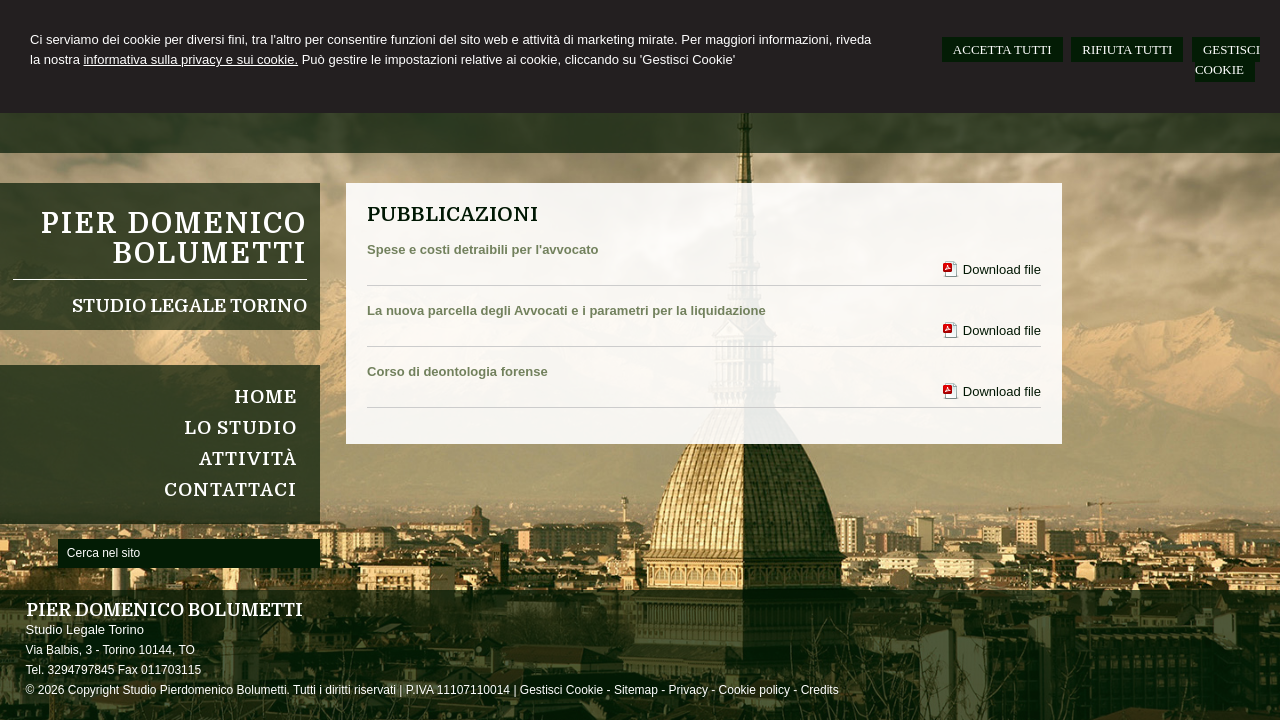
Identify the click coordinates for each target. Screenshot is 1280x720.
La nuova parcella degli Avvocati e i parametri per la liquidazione (566, 310)
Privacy (688, 690)
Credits (820, 690)
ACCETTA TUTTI (1002, 49)
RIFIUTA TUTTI (1127, 49)
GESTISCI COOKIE (1227, 59)
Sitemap (636, 690)
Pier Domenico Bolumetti (174, 239)
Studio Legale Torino (189, 306)
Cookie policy (754, 690)
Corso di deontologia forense (457, 371)
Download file (1002, 269)
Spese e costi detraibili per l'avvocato (482, 249)
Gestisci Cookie (561, 690)
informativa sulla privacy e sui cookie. (190, 59)
